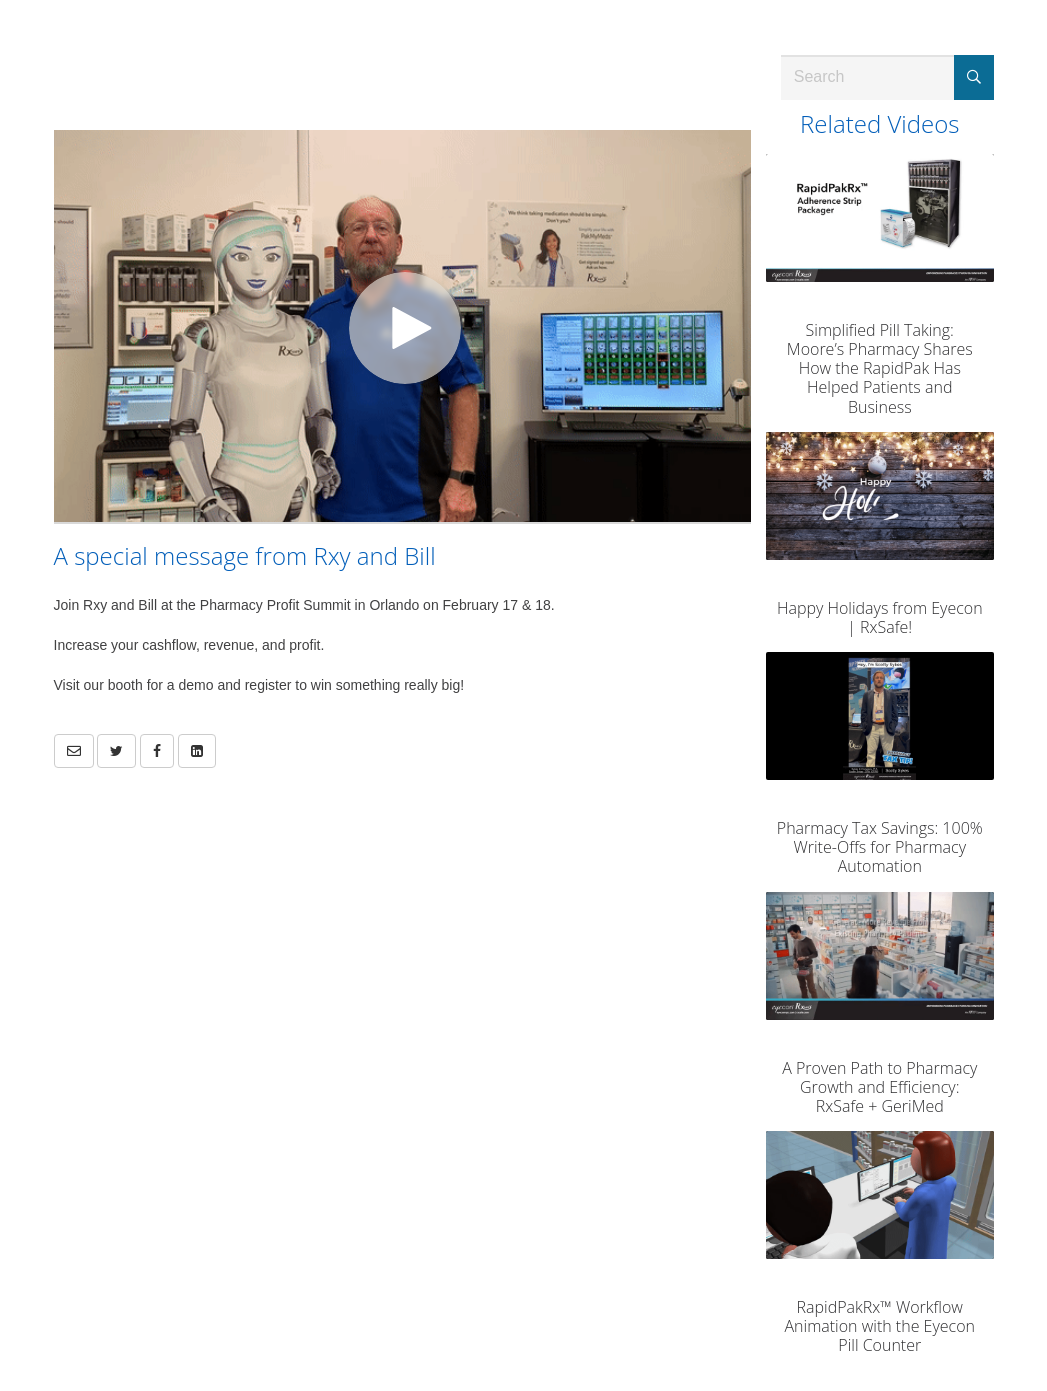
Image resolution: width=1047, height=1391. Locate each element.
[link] (116, 751)
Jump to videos (0, 0)
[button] (74, 751)
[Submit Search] (974, 77)
